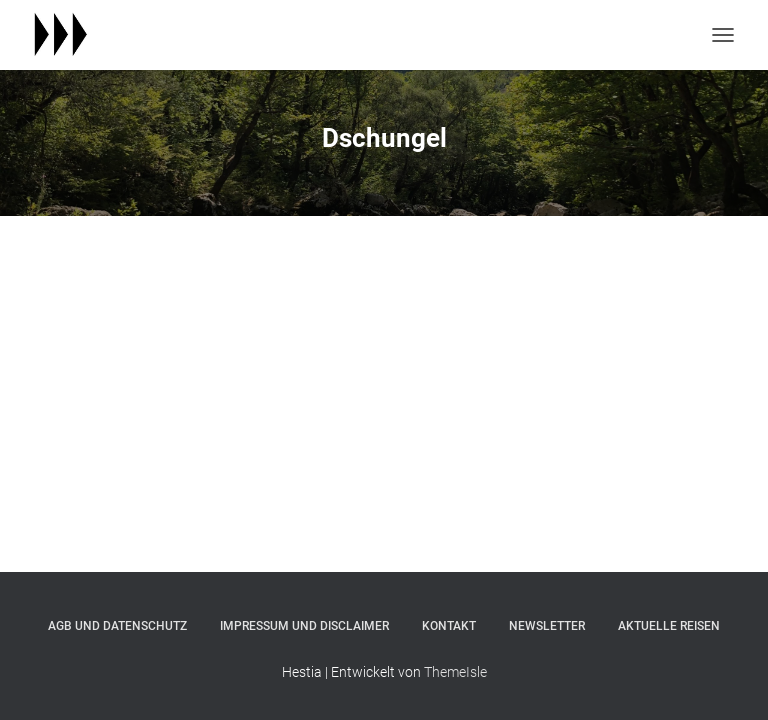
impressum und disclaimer (304, 626)
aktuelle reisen (669, 626)
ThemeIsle (455, 672)
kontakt (449, 626)
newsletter (547, 626)
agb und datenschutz (117, 626)
